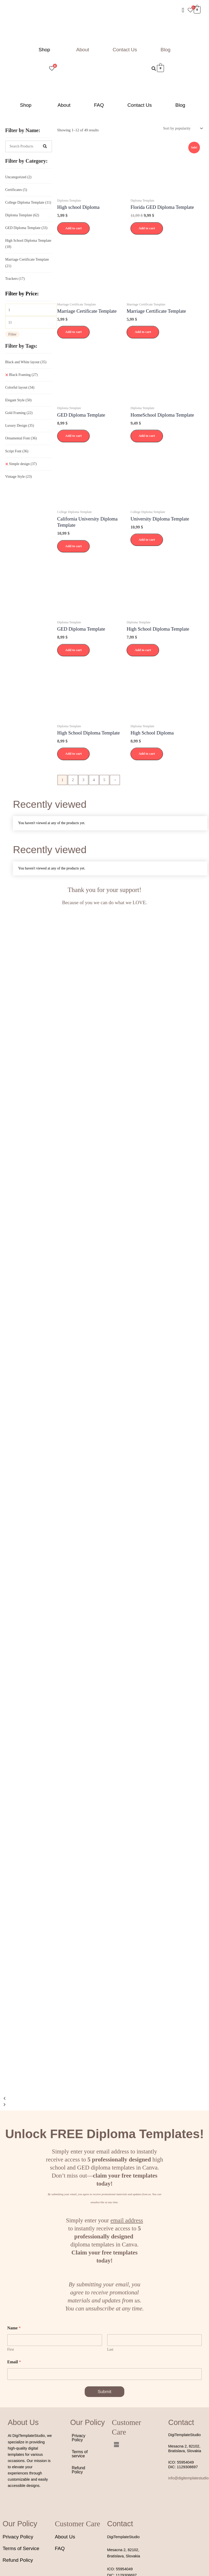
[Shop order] (182, 128)
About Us (65, 2536)
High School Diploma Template (28, 244)
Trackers (15, 279)
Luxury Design (19, 425)
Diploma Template (22, 215)
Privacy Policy (78, 2438)
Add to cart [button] (73, 228)
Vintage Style (18, 477)
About (82, 49)
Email (14, 2362)
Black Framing (23, 375)
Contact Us (125, 49)
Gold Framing (19, 413)
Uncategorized (18, 177)
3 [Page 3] (83, 780)
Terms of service (80, 2454)
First (10, 2349)
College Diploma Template (28, 202)
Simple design (23, 464)
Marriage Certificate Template (27, 263)
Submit (104, 2391)
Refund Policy (78, 2470)
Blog (165, 49)
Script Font (16, 451)
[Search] (45, 146)
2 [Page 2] (73, 780)
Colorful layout (19, 387)
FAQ (99, 105)
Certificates (16, 190)
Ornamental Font (21, 438)
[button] (45, 49)
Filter (12, 334)
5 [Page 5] (104, 780)
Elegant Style (18, 400)
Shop (44, 49)
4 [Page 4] (94, 780)
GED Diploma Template (26, 228)
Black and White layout (25, 362)
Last (110, 2349)
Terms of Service (21, 2548)
